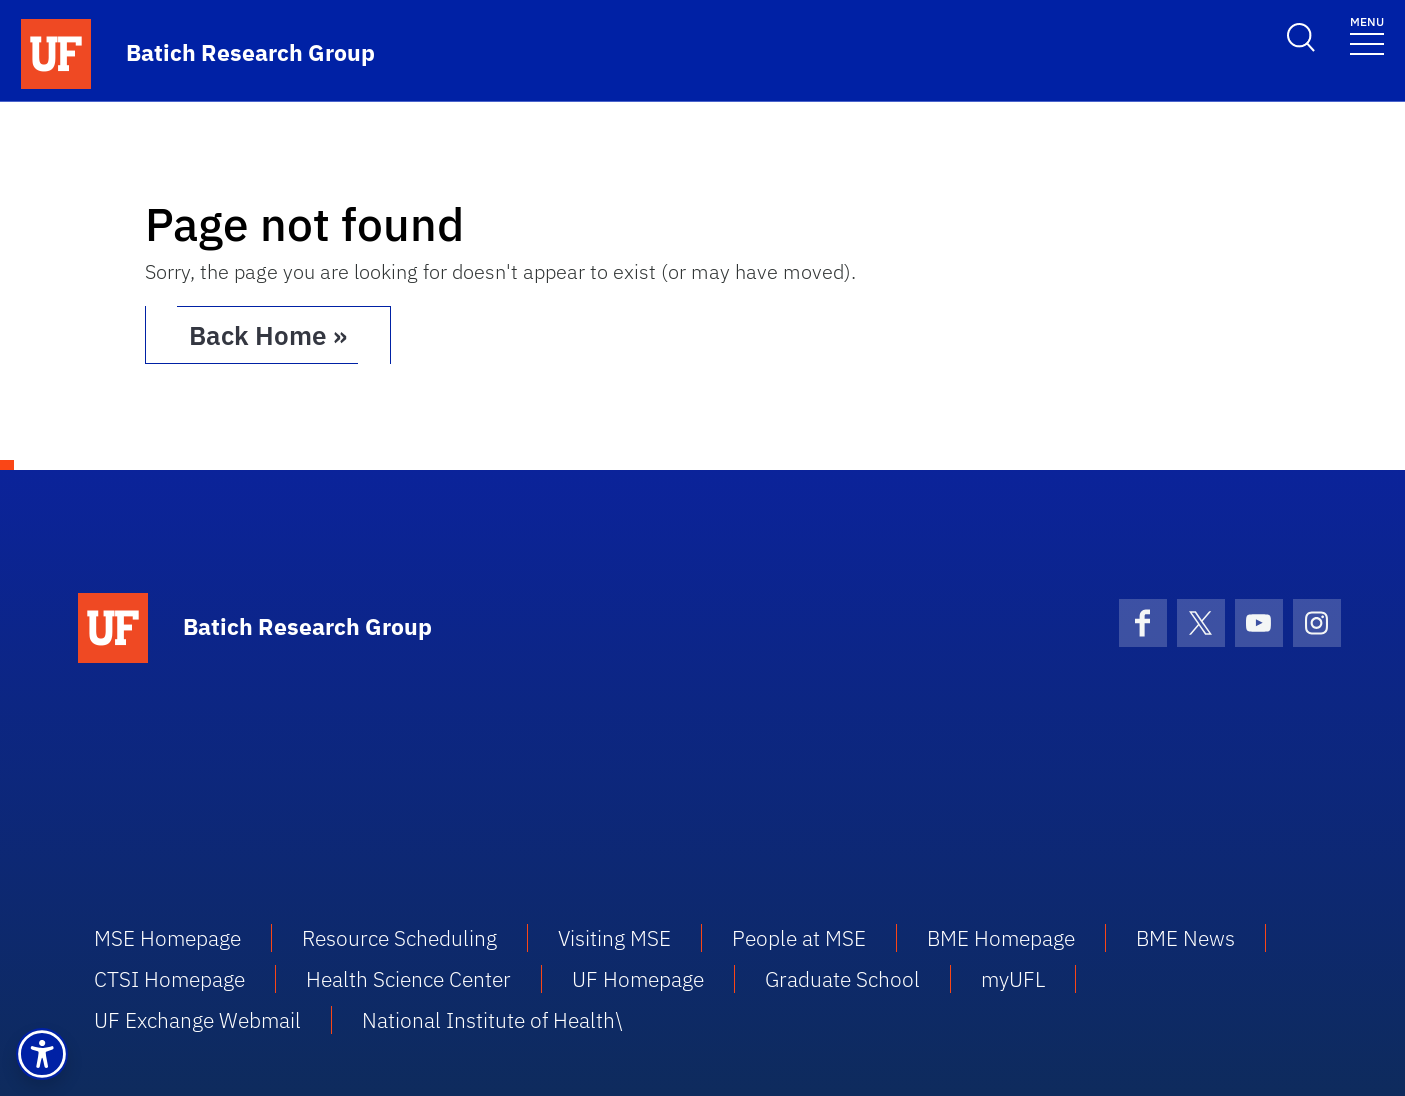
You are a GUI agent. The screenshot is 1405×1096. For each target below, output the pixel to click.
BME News (1185, 938)
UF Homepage (638, 979)
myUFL (1013, 979)
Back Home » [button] (268, 335)
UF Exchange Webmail (197, 1020)
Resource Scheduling (399, 938)
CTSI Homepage (169, 979)
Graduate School (842, 979)
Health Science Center (408, 979)
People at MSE (799, 938)
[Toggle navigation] (1367, 34)
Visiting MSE (614, 938)
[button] (42, 1054)
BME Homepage (1001, 938)
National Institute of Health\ (492, 1020)
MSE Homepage (167, 938)
